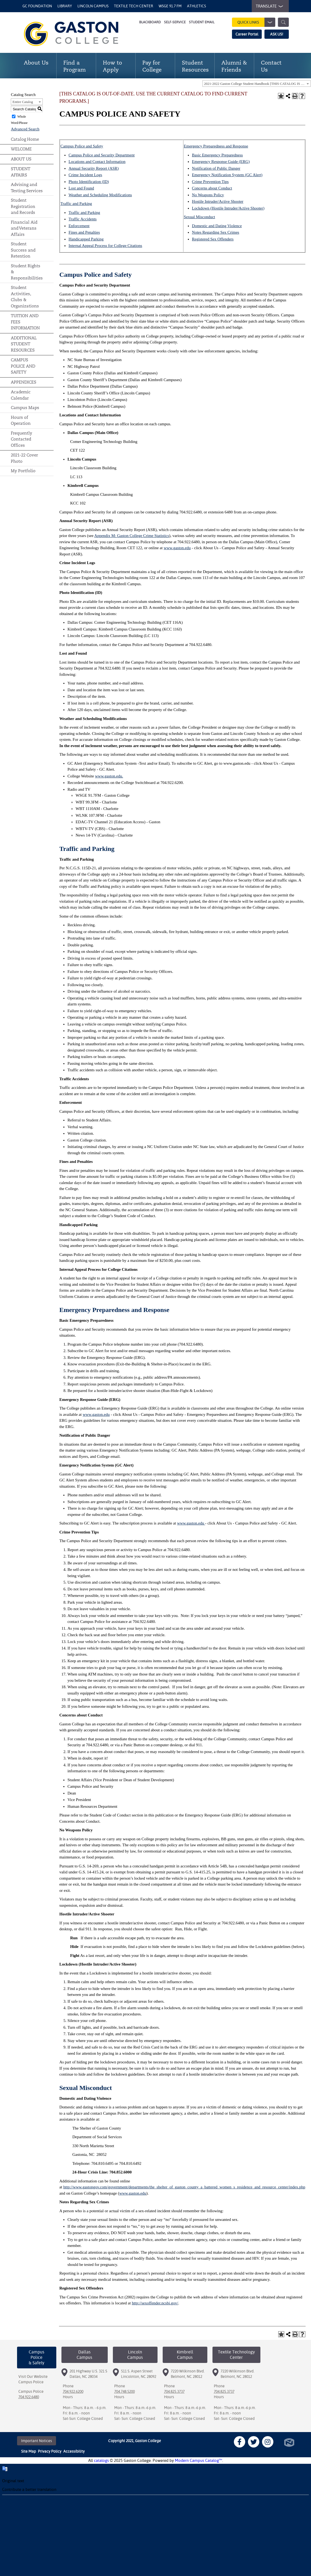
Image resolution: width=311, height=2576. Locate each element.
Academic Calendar (21, 395)
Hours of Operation (21, 420)
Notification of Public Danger (216, 168)
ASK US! (276, 34)
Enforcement (78, 226)
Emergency (201, 175)
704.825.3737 (174, 2391)
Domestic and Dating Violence (217, 226)
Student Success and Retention (23, 250)
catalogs (101, 2460)
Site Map (28, 2451)
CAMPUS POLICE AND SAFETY (23, 366)
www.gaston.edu (177, 548)
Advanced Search (25, 129)
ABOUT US (21, 159)
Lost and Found (81, 188)
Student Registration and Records (23, 206)
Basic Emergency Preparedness (217, 155)
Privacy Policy (49, 2451)
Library (64, 6)
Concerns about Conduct (212, 188)
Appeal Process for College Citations (111, 245)
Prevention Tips (215, 181)
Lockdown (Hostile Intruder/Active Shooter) (228, 208)
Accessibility (74, 2451)
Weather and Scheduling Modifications (100, 195)
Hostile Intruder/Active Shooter (217, 201)
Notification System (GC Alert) (236, 175)
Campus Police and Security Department (101, 155)
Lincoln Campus (93, 6)
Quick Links (256, 22)
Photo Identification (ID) (88, 181)
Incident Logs (90, 175)
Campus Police (31, 2382)
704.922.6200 (73, 2391)
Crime (73, 175)
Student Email (201, 22)
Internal (74, 245)
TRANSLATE (268, 6)
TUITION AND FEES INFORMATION (25, 321)
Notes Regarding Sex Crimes (215, 232)
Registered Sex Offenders (213, 239)
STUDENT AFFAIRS (20, 172)
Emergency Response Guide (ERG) (221, 161)
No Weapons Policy (208, 195)
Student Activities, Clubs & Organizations (25, 296)
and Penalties (88, 232)
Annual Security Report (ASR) (93, 168)
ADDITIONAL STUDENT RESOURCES (24, 344)
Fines (72, 232)
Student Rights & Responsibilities (27, 272)
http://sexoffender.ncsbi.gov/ (155, 2303)
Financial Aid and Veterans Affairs (24, 228)
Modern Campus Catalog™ (198, 2460)
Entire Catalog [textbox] (22, 102)
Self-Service (175, 22)
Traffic (74, 219)
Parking (97, 239)
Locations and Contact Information (96, 161)
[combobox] (256, 83)
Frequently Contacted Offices (21, 439)
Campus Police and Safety (81, 146)
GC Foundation (37, 6)
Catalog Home (25, 139)
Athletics (196, 6)
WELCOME (21, 149)
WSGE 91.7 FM (170, 6)
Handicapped (79, 239)
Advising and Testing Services (27, 187)
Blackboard (150, 22)
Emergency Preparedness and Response (216, 146)
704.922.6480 (28, 2397)
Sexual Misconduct (199, 217)
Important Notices (36, 2441)
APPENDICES (23, 382)
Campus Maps (25, 407)
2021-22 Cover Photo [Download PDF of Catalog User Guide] (24, 458)
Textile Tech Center (133, 6)
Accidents (88, 219)
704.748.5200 (124, 2391)
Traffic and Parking (76, 203)
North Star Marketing (289, 2442)
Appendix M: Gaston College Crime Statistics (131, 535)
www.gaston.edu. (109, 776)
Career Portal (246, 34)
